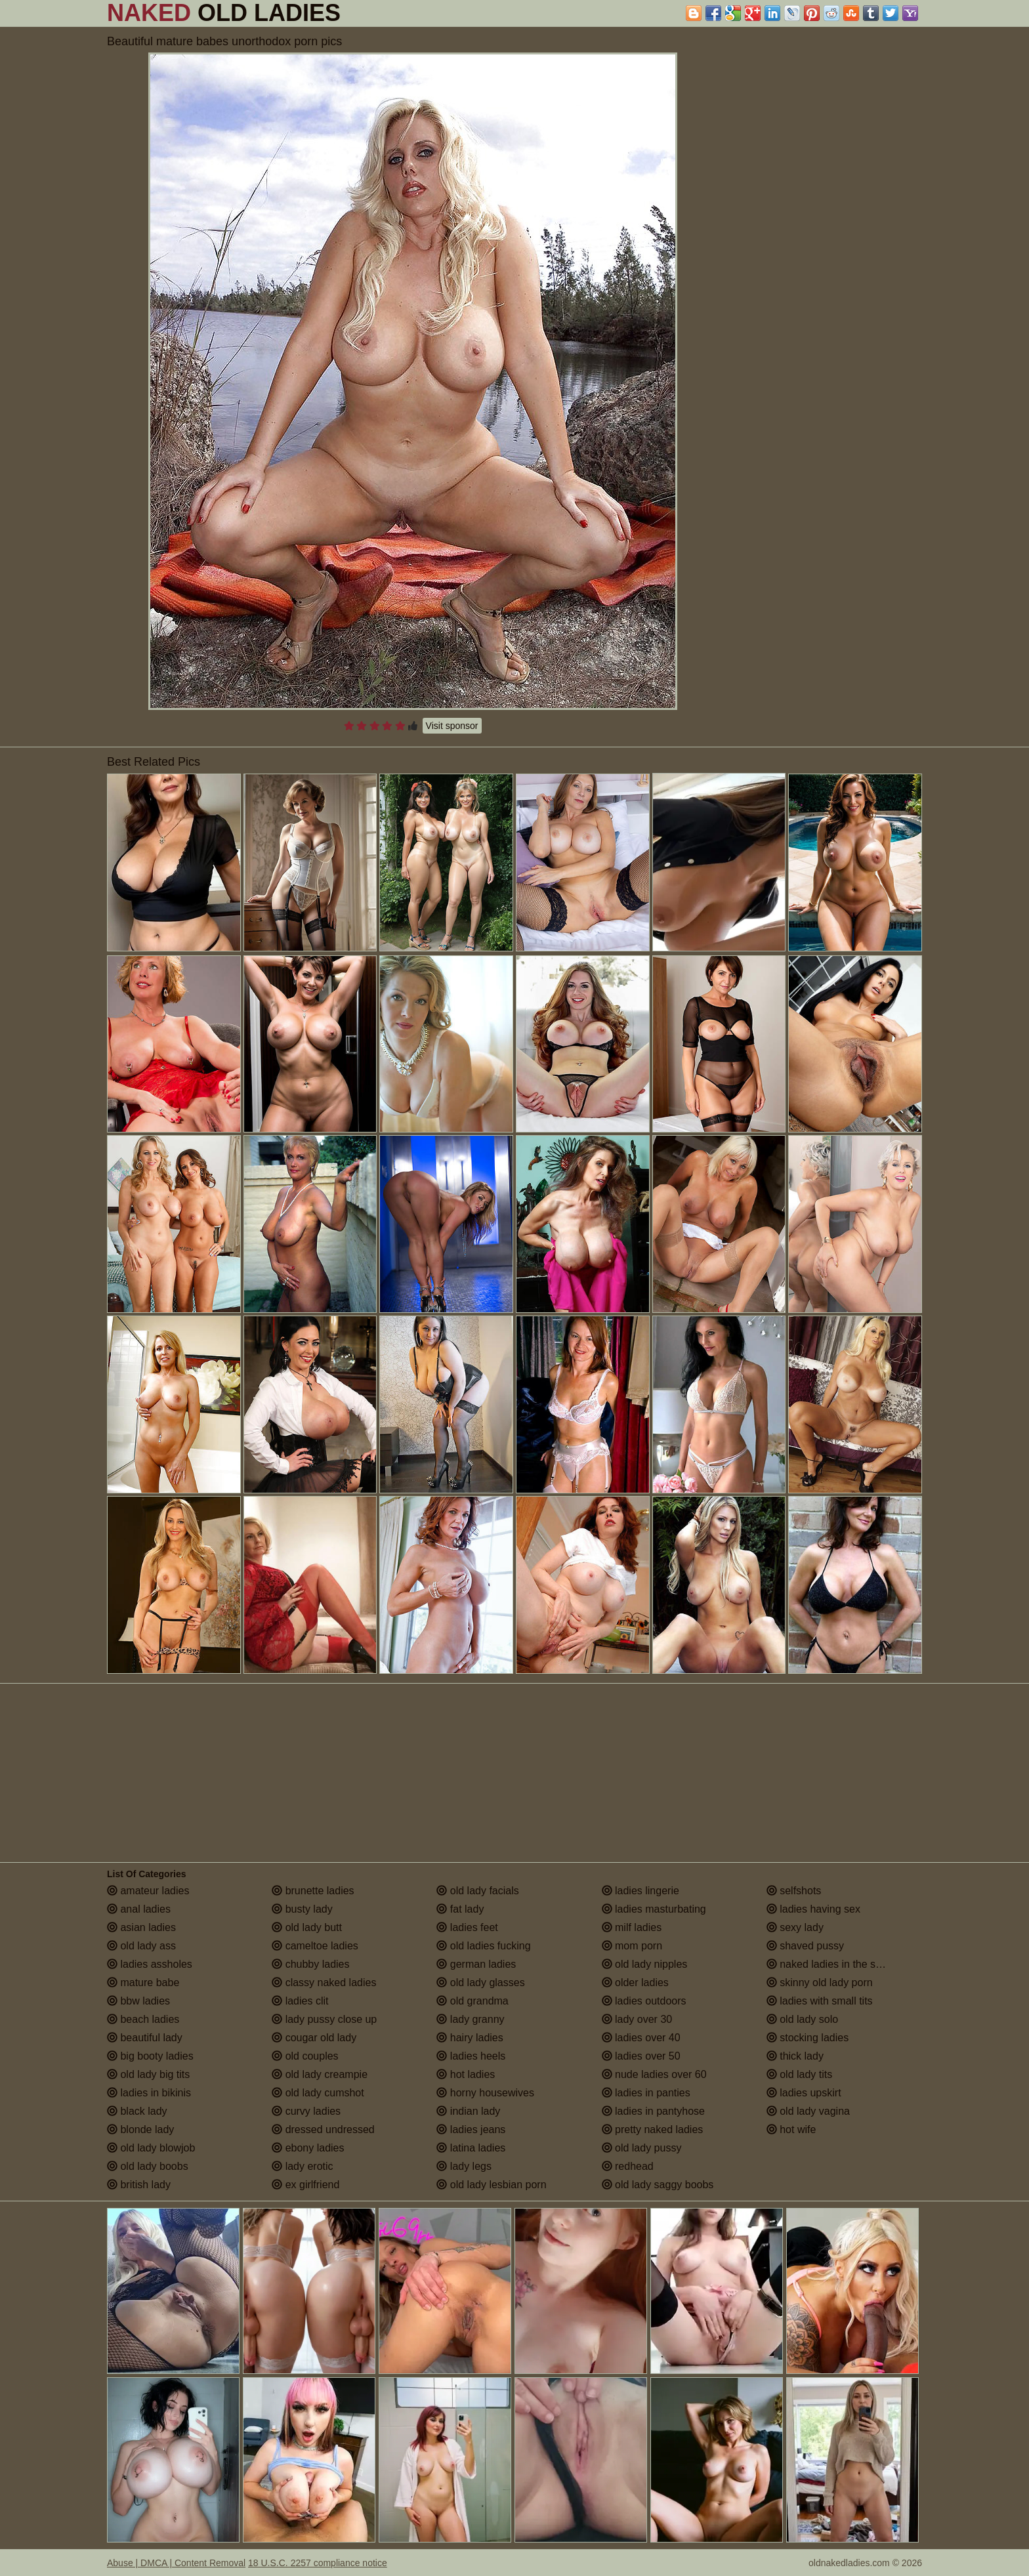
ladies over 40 (641, 2037)
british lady (139, 2184)
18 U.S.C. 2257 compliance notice (317, 2563)
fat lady (460, 1909)
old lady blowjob (151, 2147)
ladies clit (300, 2000)
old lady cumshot (318, 2092)
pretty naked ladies (653, 2129)
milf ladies (632, 1927)
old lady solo (802, 2019)
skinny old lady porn (819, 1982)
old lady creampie (320, 2074)
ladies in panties (646, 2092)
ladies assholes (149, 1964)
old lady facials (477, 1890)
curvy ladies (306, 2111)
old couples (305, 2056)
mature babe (143, 1982)
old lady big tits (148, 2074)
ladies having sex (813, 1909)
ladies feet (466, 1927)
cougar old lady (314, 2037)
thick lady (795, 2056)
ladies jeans (470, 2129)
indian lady (468, 2111)
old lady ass (141, 1945)
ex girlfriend (305, 2184)
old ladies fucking (483, 1945)
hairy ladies (469, 2037)
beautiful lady (144, 2037)
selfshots (794, 1890)
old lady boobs (147, 2166)
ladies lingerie (640, 1890)
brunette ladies (313, 1890)
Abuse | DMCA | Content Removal (176, 2563)
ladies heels (470, 2056)
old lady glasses (480, 1982)
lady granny (470, 2019)
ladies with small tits (819, 2000)
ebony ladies (308, 2147)
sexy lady (795, 1927)
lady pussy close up (324, 2019)
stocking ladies (807, 2037)
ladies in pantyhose (653, 2111)
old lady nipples (645, 1964)
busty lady (302, 1909)
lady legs (464, 2166)
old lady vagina (808, 2111)
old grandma (472, 2000)
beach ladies (143, 2019)
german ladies (476, 1964)
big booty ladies (150, 2056)
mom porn (632, 1945)
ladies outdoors (644, 2000)
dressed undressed (323, 2129)
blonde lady (140, 2129)
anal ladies (139, 1909)
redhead (628, 2166)
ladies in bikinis (149, 2092)
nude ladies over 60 (654, 2074)
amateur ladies (148, 1890)
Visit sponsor (452, 725)
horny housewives (485, 2092)
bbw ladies (138, 2000)
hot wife (791, 2129)
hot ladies (465, 2074)
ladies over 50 (641, 2056)
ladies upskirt (803, 2092)
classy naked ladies (324, 1982)
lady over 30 (637, 2019)
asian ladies (141, 1927)
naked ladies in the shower (835, 1964)
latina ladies (470, 2147)
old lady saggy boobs (658, 2184)
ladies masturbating (654, 1909)
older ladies (635, 1982)
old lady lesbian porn (491, 2184)
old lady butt (307, 1927)
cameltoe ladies (315, 1945)
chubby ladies (310, 1964)
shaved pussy (805, 1945)
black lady (137, 2111)
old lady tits (799, 2074)
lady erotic (302, 2166)
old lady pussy (642, 2147)
